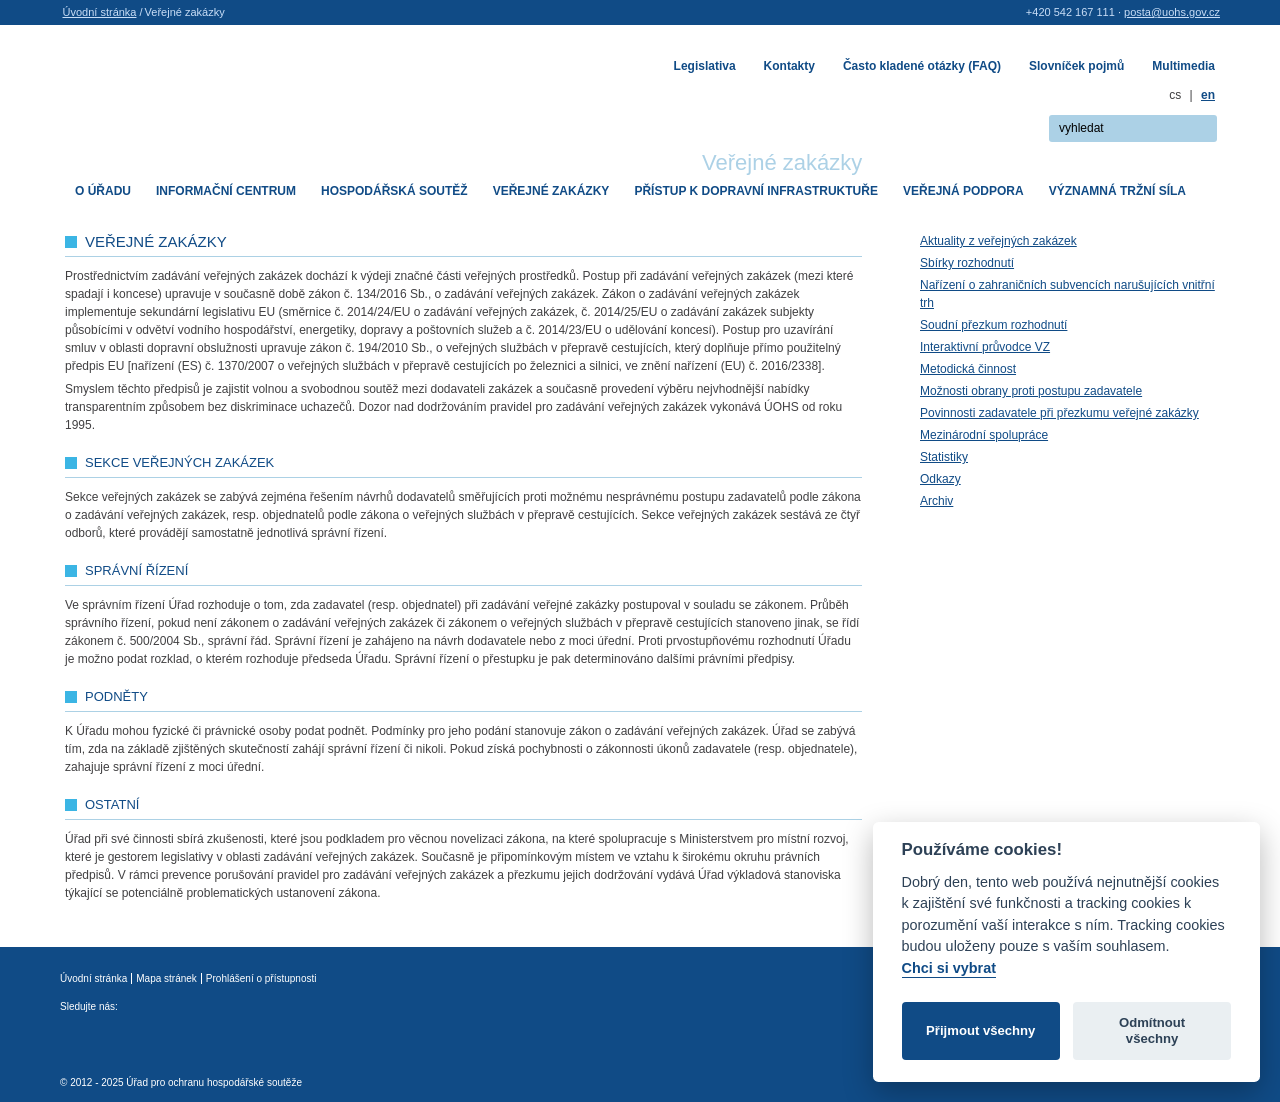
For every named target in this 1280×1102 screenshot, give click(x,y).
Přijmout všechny (980, 1030)
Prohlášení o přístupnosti (261, 978)
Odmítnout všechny (1152, 1030)
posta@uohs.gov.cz (1172, 12)
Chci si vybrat (949, 968)
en (1208, 95)
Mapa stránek (166, 978)
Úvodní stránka (100, 12)
